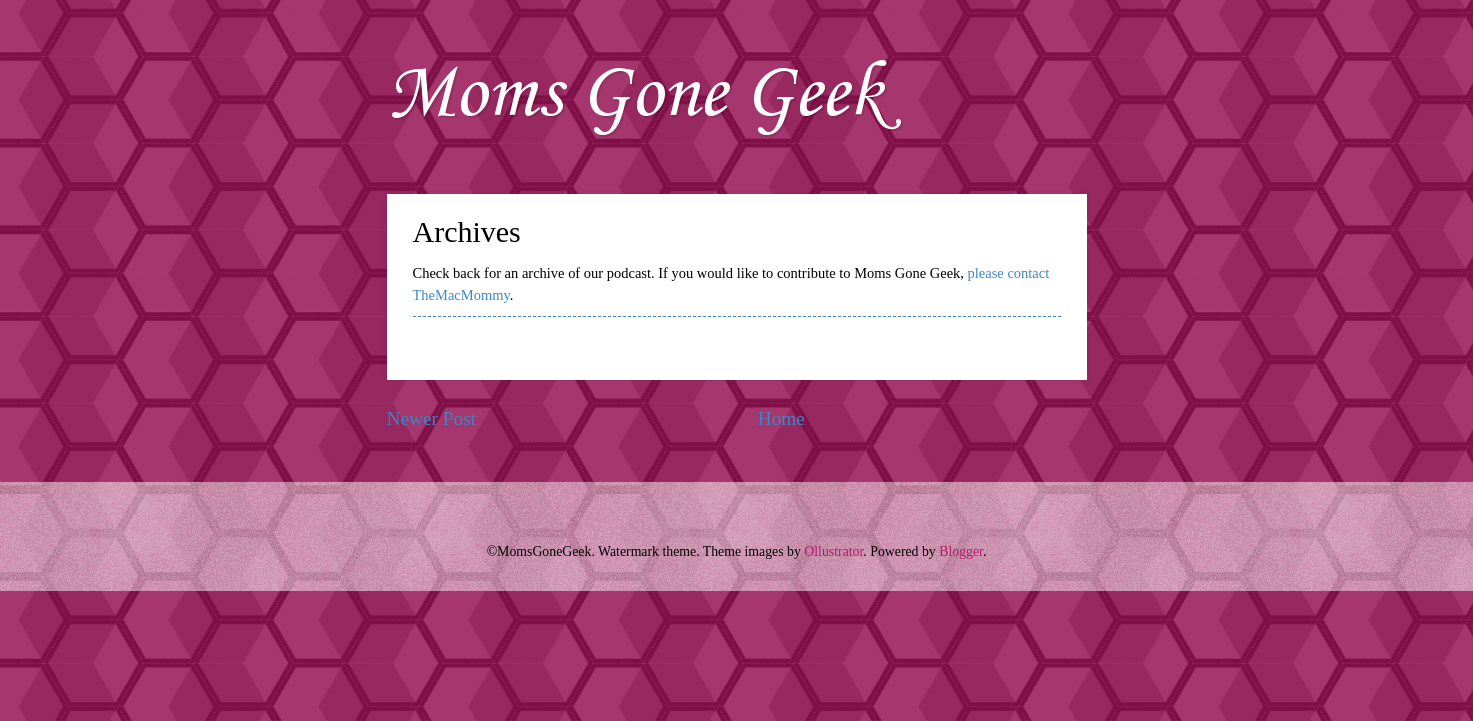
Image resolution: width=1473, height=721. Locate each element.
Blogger (961, 551)
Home (781, 418)
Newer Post (432, 418)
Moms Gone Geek (635, 95)
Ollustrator (833, 551)
